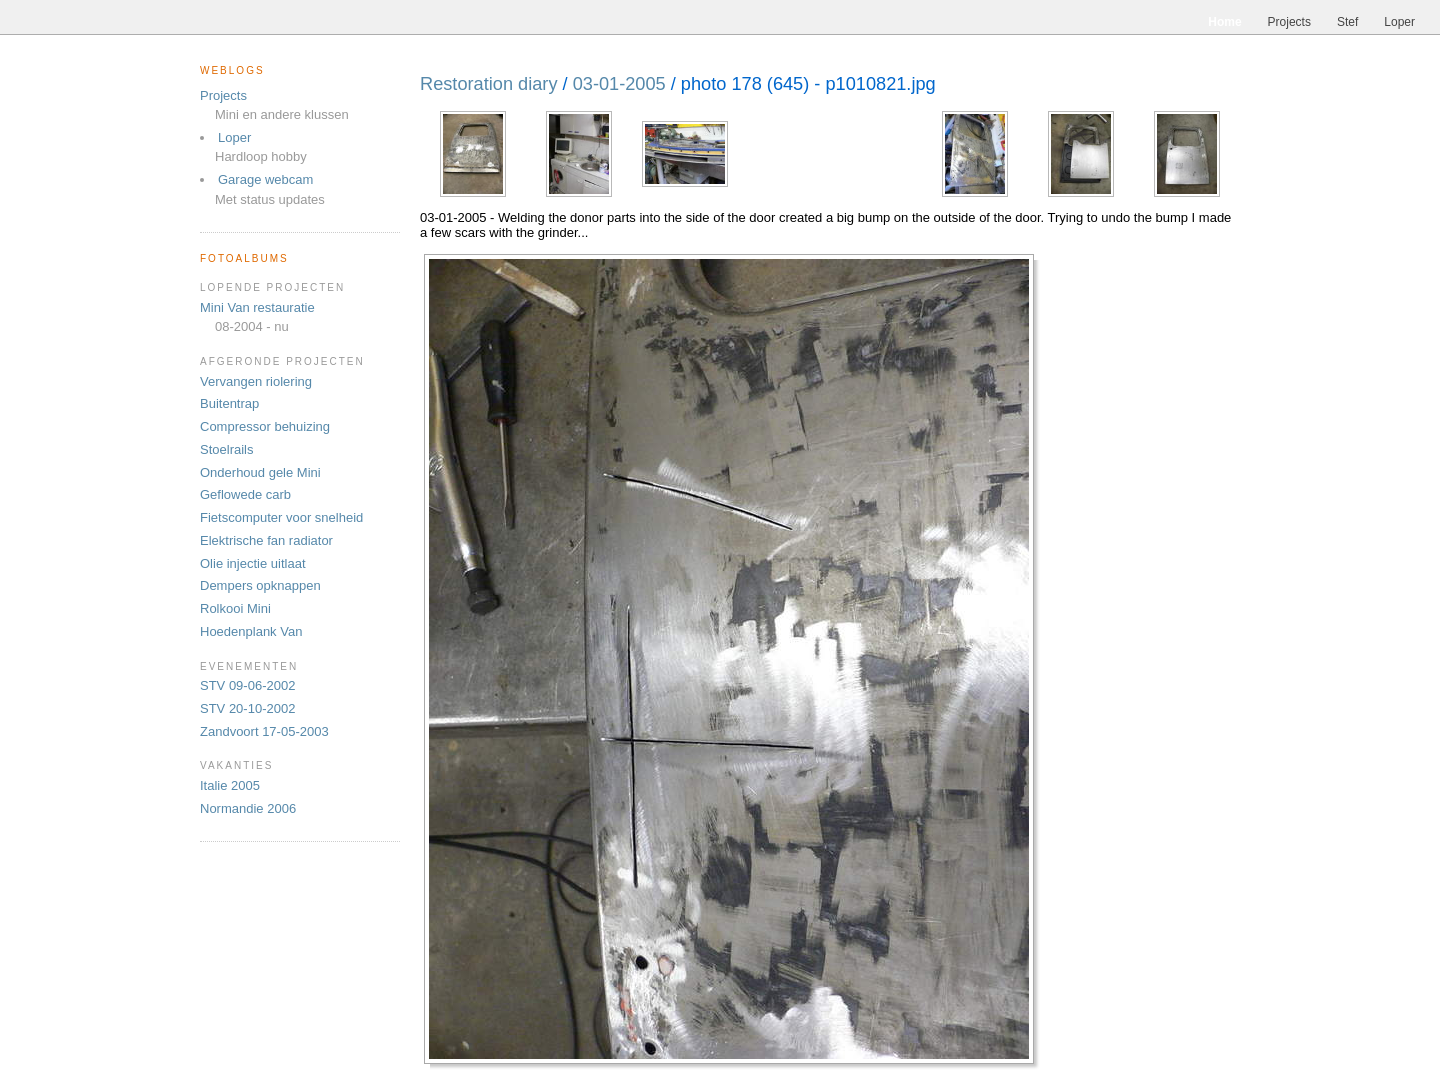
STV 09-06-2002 (247, 685)
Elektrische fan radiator (266, 540)
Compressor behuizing (265, 426)
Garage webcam (265, 179)
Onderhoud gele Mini (260, 472)
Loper (234, 137)
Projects (223, 95)
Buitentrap (229, 403)
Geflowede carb (245, 494)
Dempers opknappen (260, 585)
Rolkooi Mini (235, 608)
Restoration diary (488, 84)
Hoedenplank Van (251, 631)
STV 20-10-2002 (247, 708)
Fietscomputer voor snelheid (281, 517)
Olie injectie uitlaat (253, 563)
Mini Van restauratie (257, 307)
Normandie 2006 (248, 808)
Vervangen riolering (256, 381)
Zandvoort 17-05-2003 (264, 731)
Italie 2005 (230, 785)
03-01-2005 (619, 84)
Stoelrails (226, 449)
